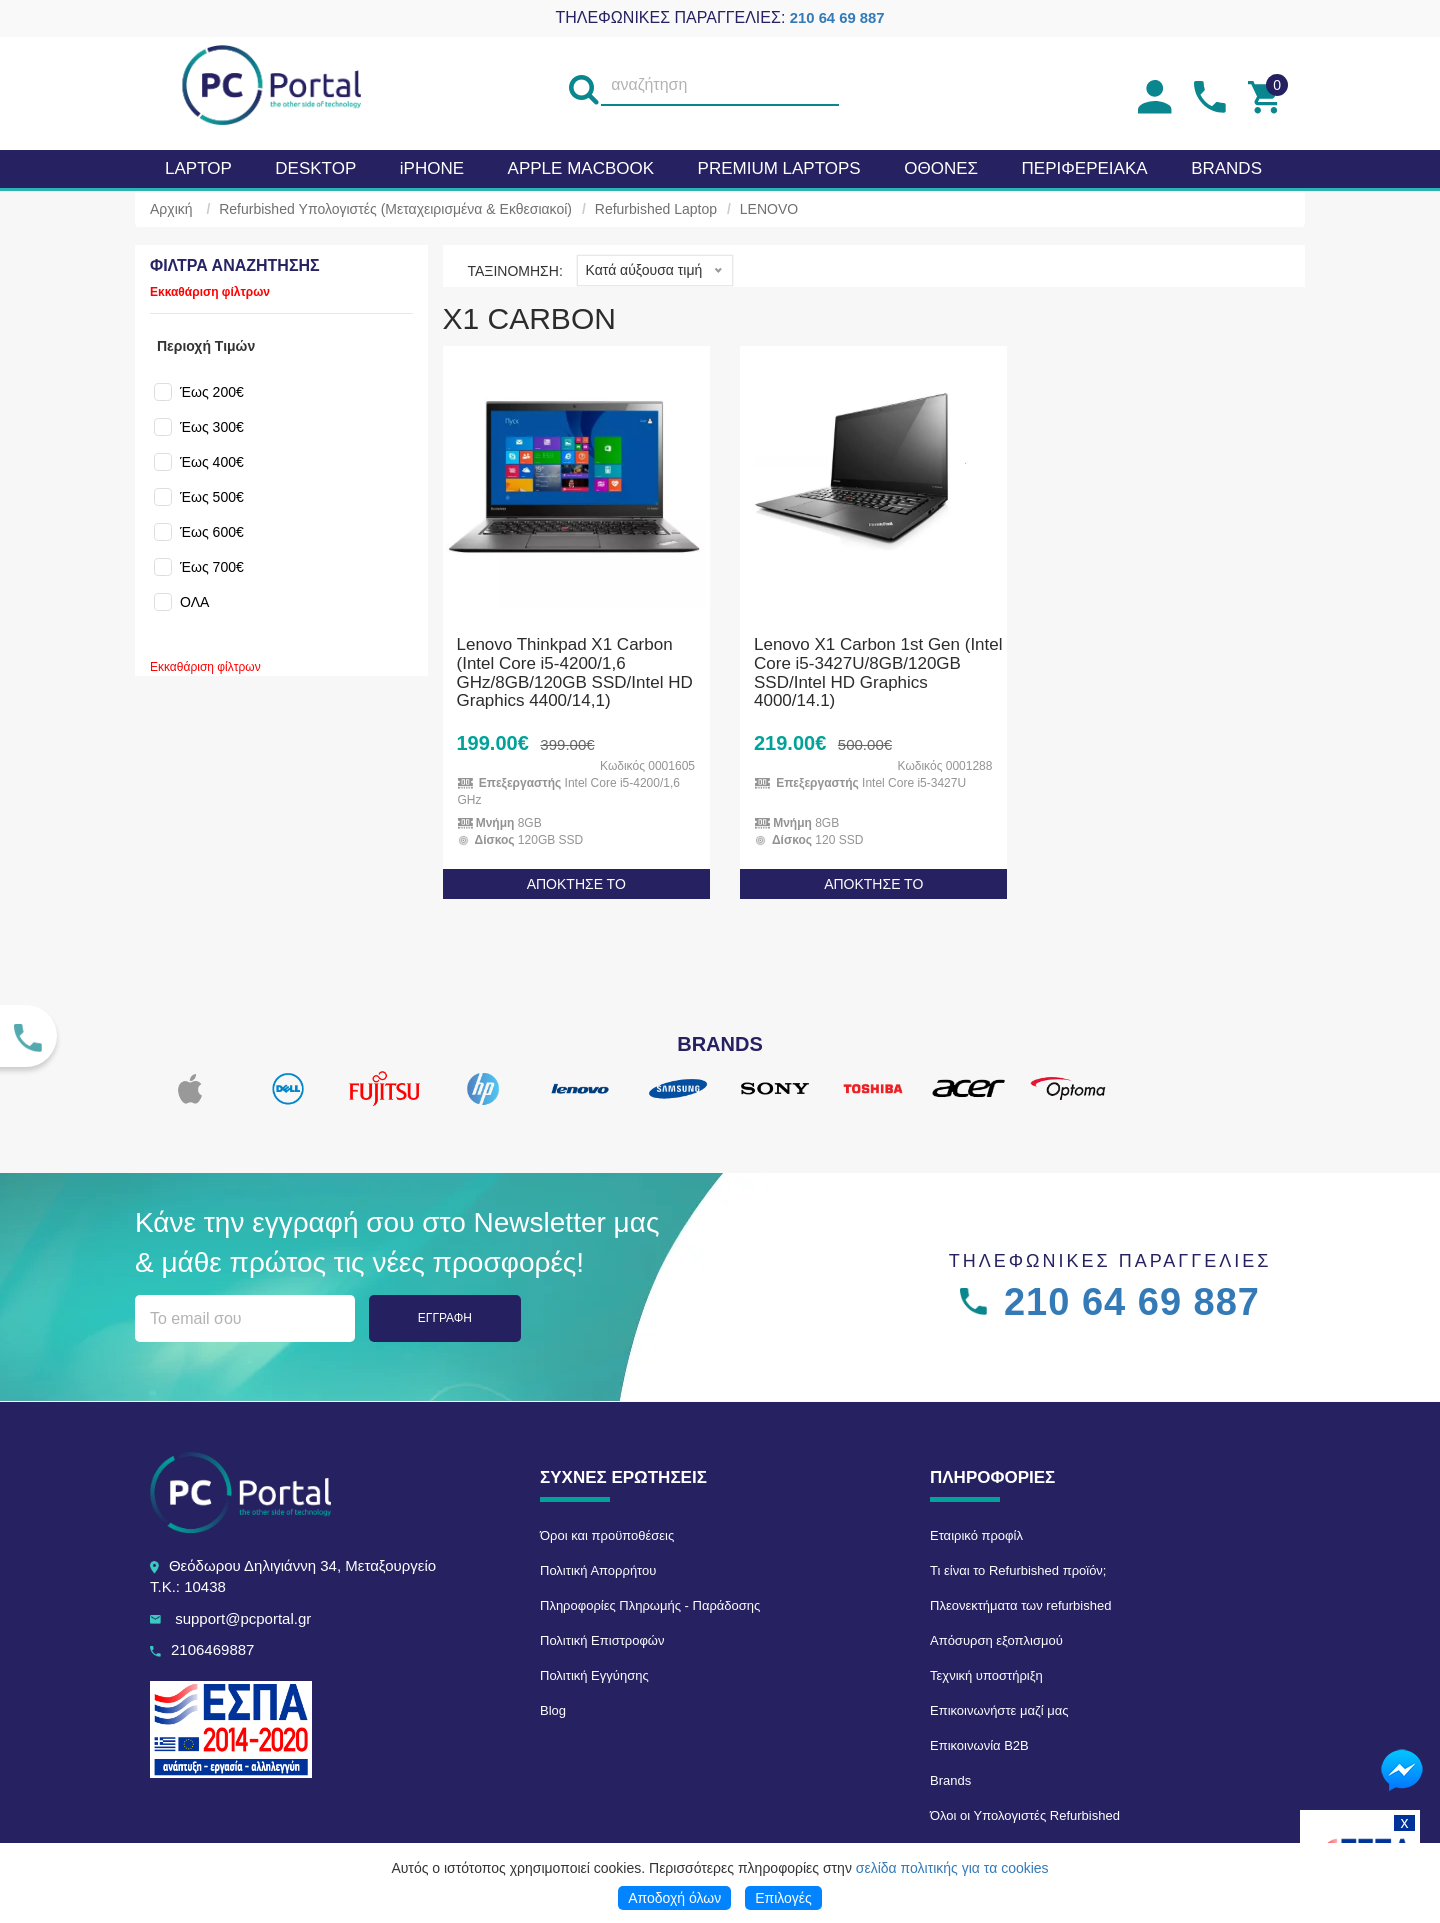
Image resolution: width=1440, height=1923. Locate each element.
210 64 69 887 (837, 17)
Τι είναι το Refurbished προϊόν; (1018, 1570)
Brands (950, 1780)
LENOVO (769, 209)
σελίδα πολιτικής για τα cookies (952, 1868)
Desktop (315, 168)
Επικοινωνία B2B (979, 1745)
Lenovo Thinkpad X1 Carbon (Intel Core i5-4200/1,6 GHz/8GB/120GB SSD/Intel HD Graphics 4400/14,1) (575, 672)
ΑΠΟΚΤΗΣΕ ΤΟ (576, 884)
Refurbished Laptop (656, 209)
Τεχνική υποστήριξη (986, 1675)
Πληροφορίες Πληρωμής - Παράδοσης (650, 1605)
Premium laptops (779, 168)
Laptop (198, 168)
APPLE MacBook (581, 168)
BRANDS (1226, 168)
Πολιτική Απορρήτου (598, 1570)
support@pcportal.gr (243, 1618)
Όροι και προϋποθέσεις (607, 1535)
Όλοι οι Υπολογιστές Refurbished (1025, 1815)
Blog (553, 1710)
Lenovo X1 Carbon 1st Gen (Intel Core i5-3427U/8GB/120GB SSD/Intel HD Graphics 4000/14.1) (878, 672)
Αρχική (171, 209)
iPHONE (432, 168)
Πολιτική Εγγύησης (594, 1675)
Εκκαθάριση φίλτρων (210, 292)
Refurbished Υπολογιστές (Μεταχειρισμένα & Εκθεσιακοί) (395, 209)
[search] (583, 86)
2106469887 (212, 1649)
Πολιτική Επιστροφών (602, 1640)
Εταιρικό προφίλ (976, 1535)
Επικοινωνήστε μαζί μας (999, 1710)
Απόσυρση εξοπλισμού (996, 1640)
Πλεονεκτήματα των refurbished (1020, 1605)
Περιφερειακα (1085, 168)
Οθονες (941, 168)
